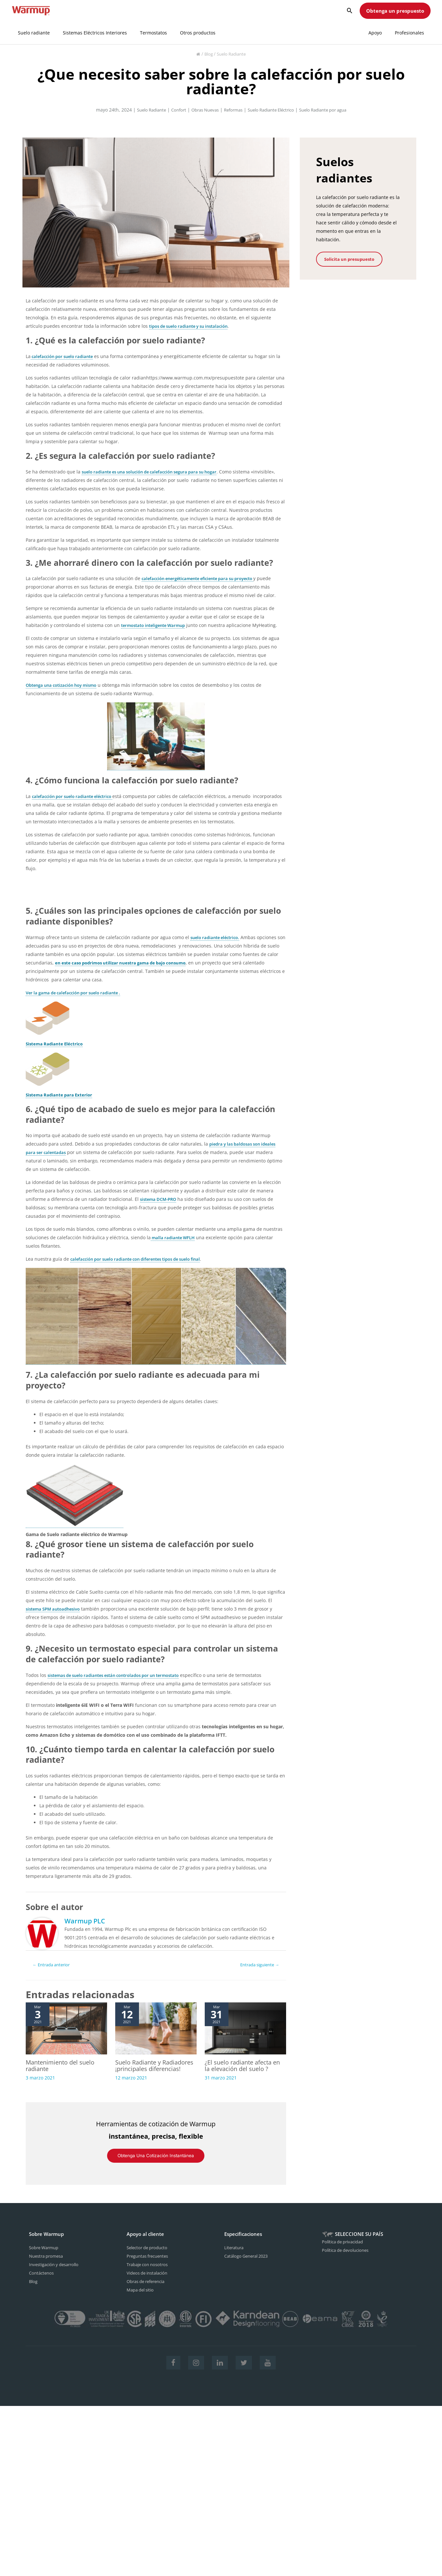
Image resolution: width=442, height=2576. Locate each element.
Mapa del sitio (142, 2298)
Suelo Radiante (232, 54)
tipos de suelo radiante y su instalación (193, 326)
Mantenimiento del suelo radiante (63, 2066)
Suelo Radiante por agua (331, 110)
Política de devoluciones (348, 2258)
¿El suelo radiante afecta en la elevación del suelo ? (243, 2066)
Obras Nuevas (200, 110)
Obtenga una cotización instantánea (156, 2163)
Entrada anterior (54, 1965)
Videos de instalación (150, 2281)
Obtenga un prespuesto (395, 10)
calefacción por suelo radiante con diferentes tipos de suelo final (142, 1259)
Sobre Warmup (45, 2255)
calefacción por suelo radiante (65, 356)
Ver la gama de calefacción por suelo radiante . (78, 992)
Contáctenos (42, 2281)
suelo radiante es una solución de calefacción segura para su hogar (156, 472)
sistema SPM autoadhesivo (56, 1609)
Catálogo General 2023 (248, 2264)
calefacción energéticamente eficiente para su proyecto (204, 578)
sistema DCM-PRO (160, 1199)
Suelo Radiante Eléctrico (273, 110)
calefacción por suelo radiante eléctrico (76, 796)
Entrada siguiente (256, 1965)
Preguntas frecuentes (150, 2264)
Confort (171, 110)
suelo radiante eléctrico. (217, 937)
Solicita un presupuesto (344, 259)
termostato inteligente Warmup (156, 625)
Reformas (231, 110)
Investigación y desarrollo (57, 2272)
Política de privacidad (345, 2250)
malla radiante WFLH (174, 1238)
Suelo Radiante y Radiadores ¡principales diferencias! (150, 2069)
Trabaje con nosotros (150, 2272)
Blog (207, 54)
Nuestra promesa (48, 2264)
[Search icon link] (349, 11)
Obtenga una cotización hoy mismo (65, 685)
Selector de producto (149, 2255)
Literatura (235, 2255)
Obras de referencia (149, 2289)
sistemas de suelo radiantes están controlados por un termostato (121, 1675)
